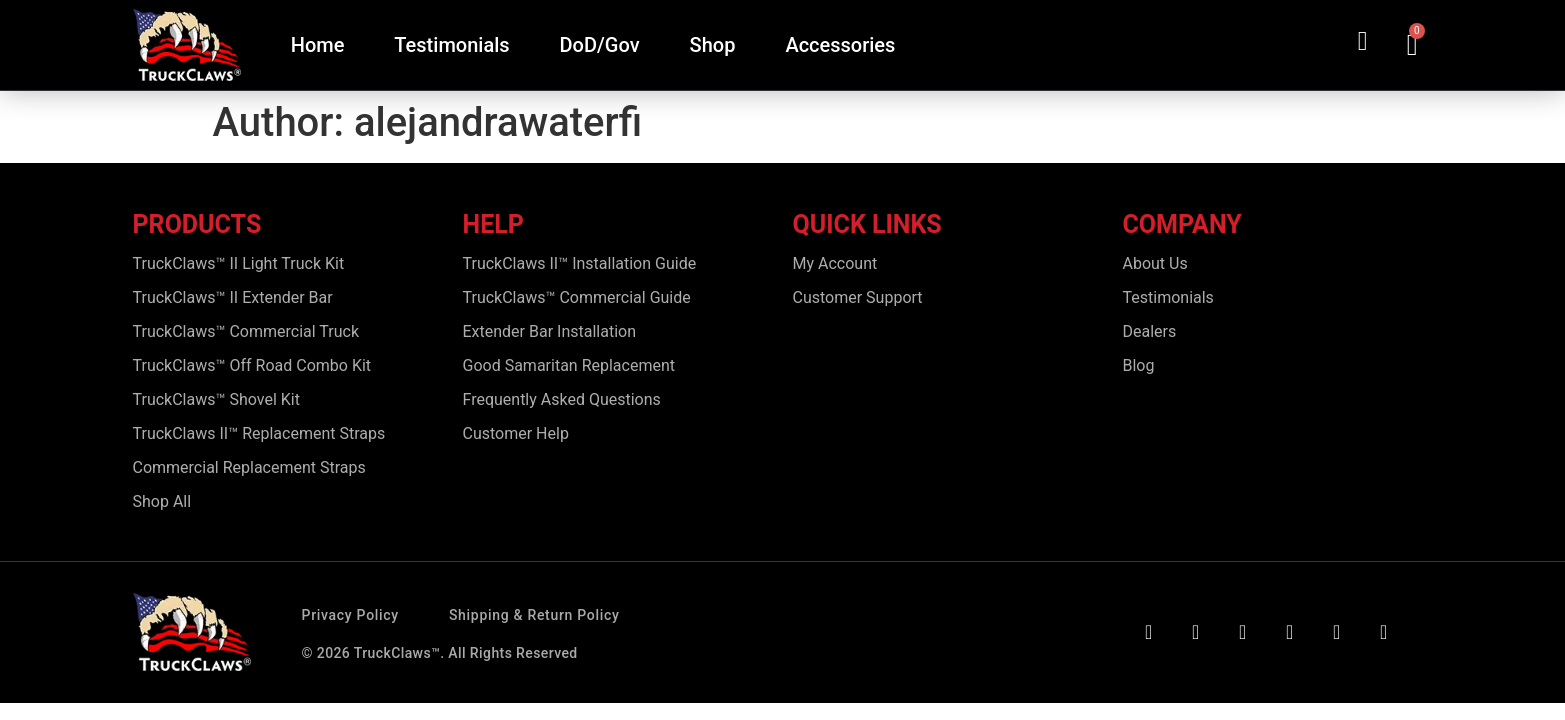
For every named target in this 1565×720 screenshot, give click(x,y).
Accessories (840, 45)
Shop (713, 45)
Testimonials (451, 45)
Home (318, 45)
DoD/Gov (600, 45)
